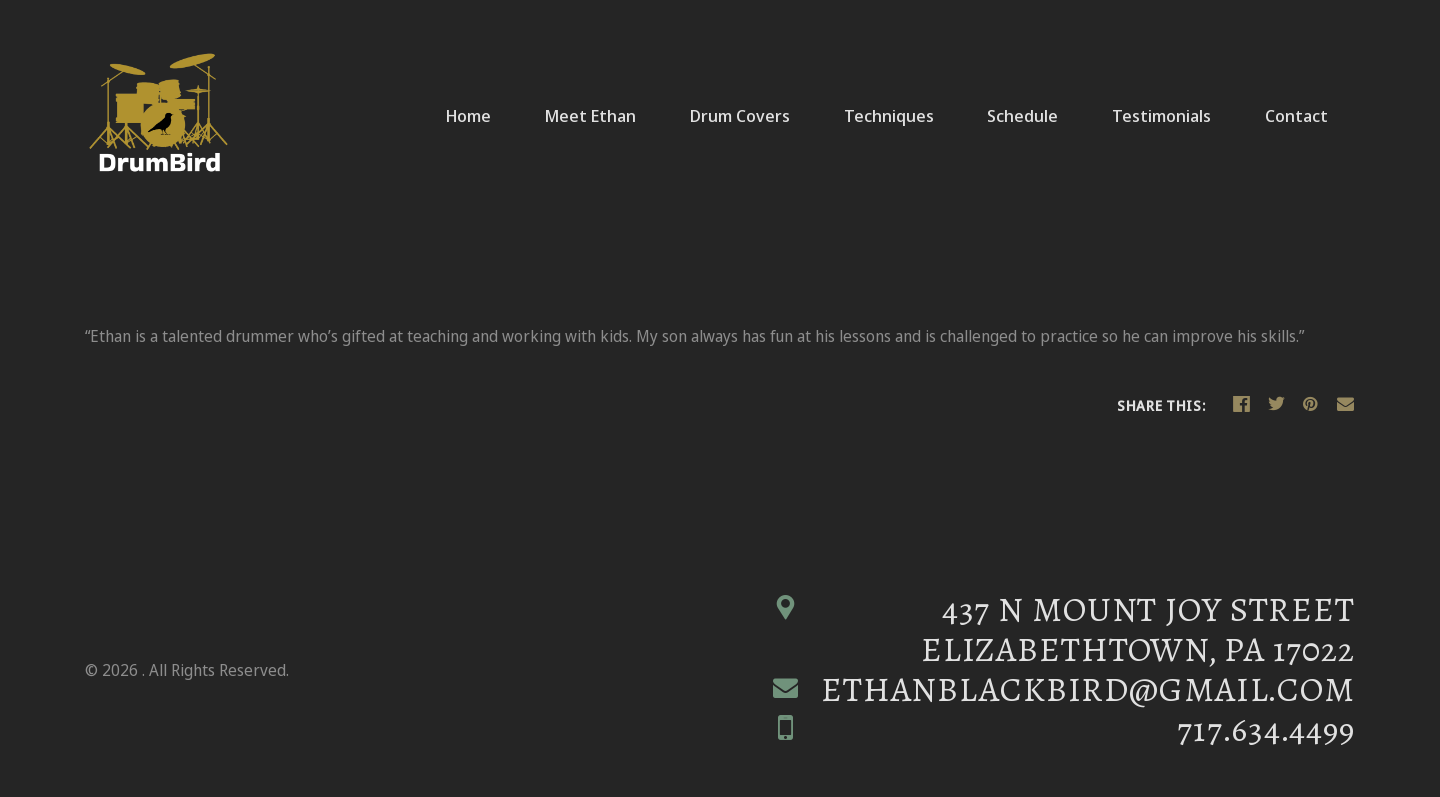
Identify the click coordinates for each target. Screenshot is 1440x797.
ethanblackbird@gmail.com (1088, 689)
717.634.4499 (1266, 730)
